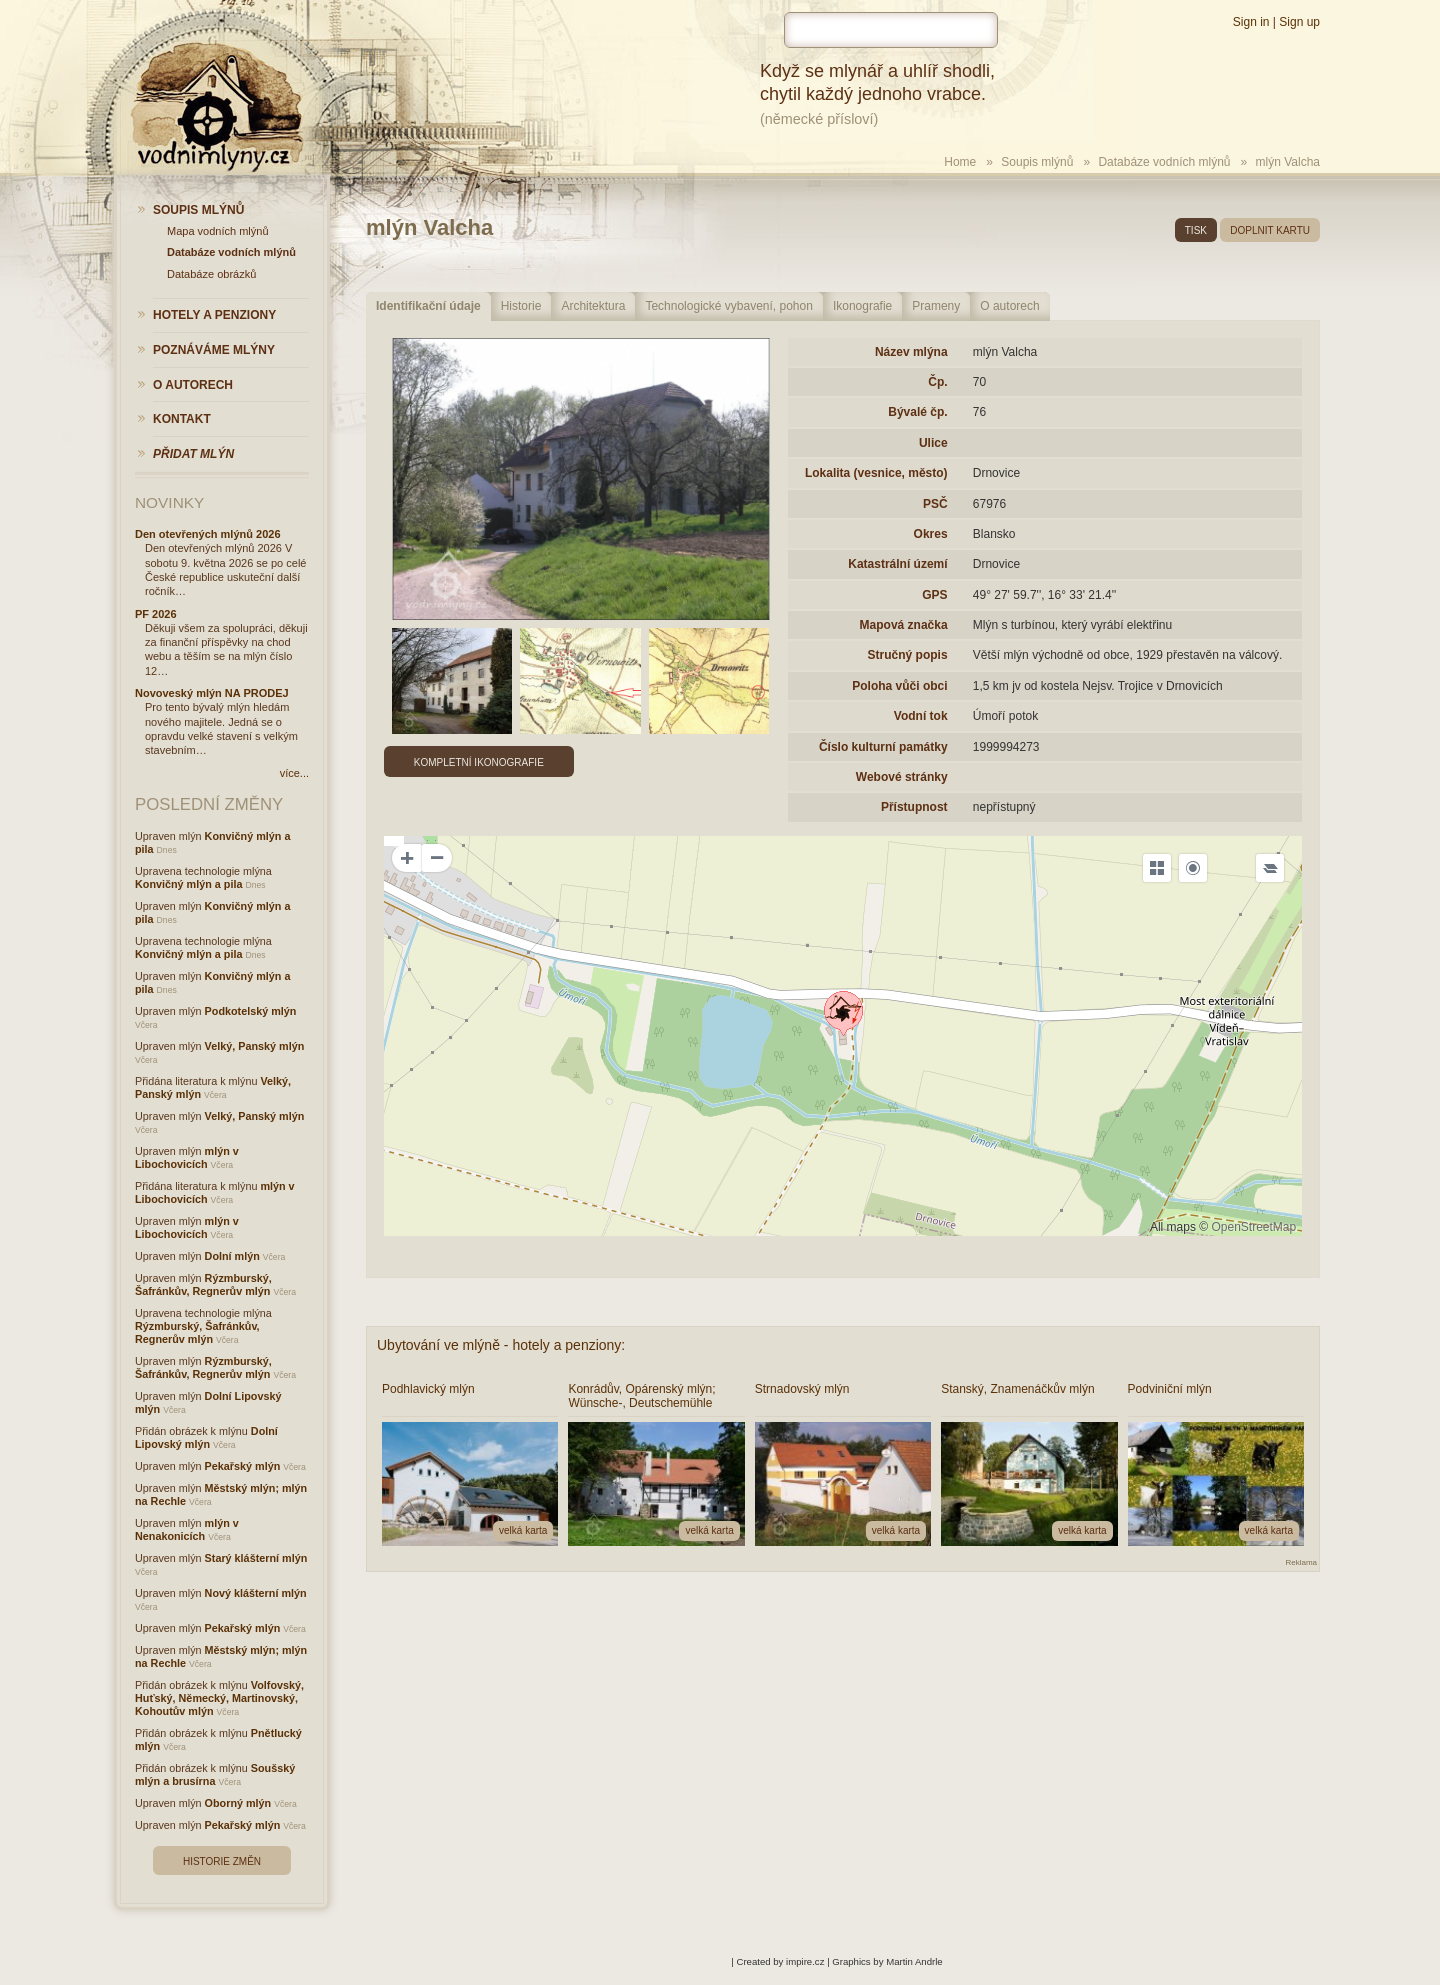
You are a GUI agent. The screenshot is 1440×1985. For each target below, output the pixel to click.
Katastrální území (897, 564)
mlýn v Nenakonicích (187, 1529)
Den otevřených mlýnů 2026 (208, 534)
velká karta (523, 1530)
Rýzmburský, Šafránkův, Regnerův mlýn (203, 1284)
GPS (934, 595)
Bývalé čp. (917, 412)
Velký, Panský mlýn (255, 1046)
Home (960, 162)
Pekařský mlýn (243, 1466)
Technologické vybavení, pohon (728, 306)
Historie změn (222, 1861)
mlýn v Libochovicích (187, 1157)
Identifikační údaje (428, 306)
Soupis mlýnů (1037, 162)
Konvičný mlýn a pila (188, 884)
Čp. (937, 382)
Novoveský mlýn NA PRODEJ (212, 693)
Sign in (1251, 22)
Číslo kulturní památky (883, 747)
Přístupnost (914, 807)
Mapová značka (904, 625)
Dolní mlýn (232, 1256)
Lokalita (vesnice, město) (876, 473)
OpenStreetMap (1253, 1227)
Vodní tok (921, 716)
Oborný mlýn (238, 1803)
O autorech (1009, 306)
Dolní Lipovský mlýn (206, 1437)
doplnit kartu (1270, 230)
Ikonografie (862, 306)
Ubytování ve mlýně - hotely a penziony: (501, 1345)
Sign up (1299, 22)
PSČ (935, 504)
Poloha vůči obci (899, 686)
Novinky (169, 502)
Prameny (936, 306)
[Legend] (1270, 868)
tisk (1196, 230)
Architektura (593, 306)
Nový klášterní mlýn (256, 1593)
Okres (931, 534)
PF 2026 (156, 614)
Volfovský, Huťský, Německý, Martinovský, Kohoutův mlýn (219, 1698)
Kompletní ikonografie (479, 762)
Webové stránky (902, 777)
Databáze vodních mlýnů (1164, 162)
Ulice (933, 443)
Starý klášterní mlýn (256, 1558)
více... (294, 773)
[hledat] (891, 30)
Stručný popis (908, 655)
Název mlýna (911, 352)
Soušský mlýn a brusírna (215, 1774)
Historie (521, 306)
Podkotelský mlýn (251, 1011)
